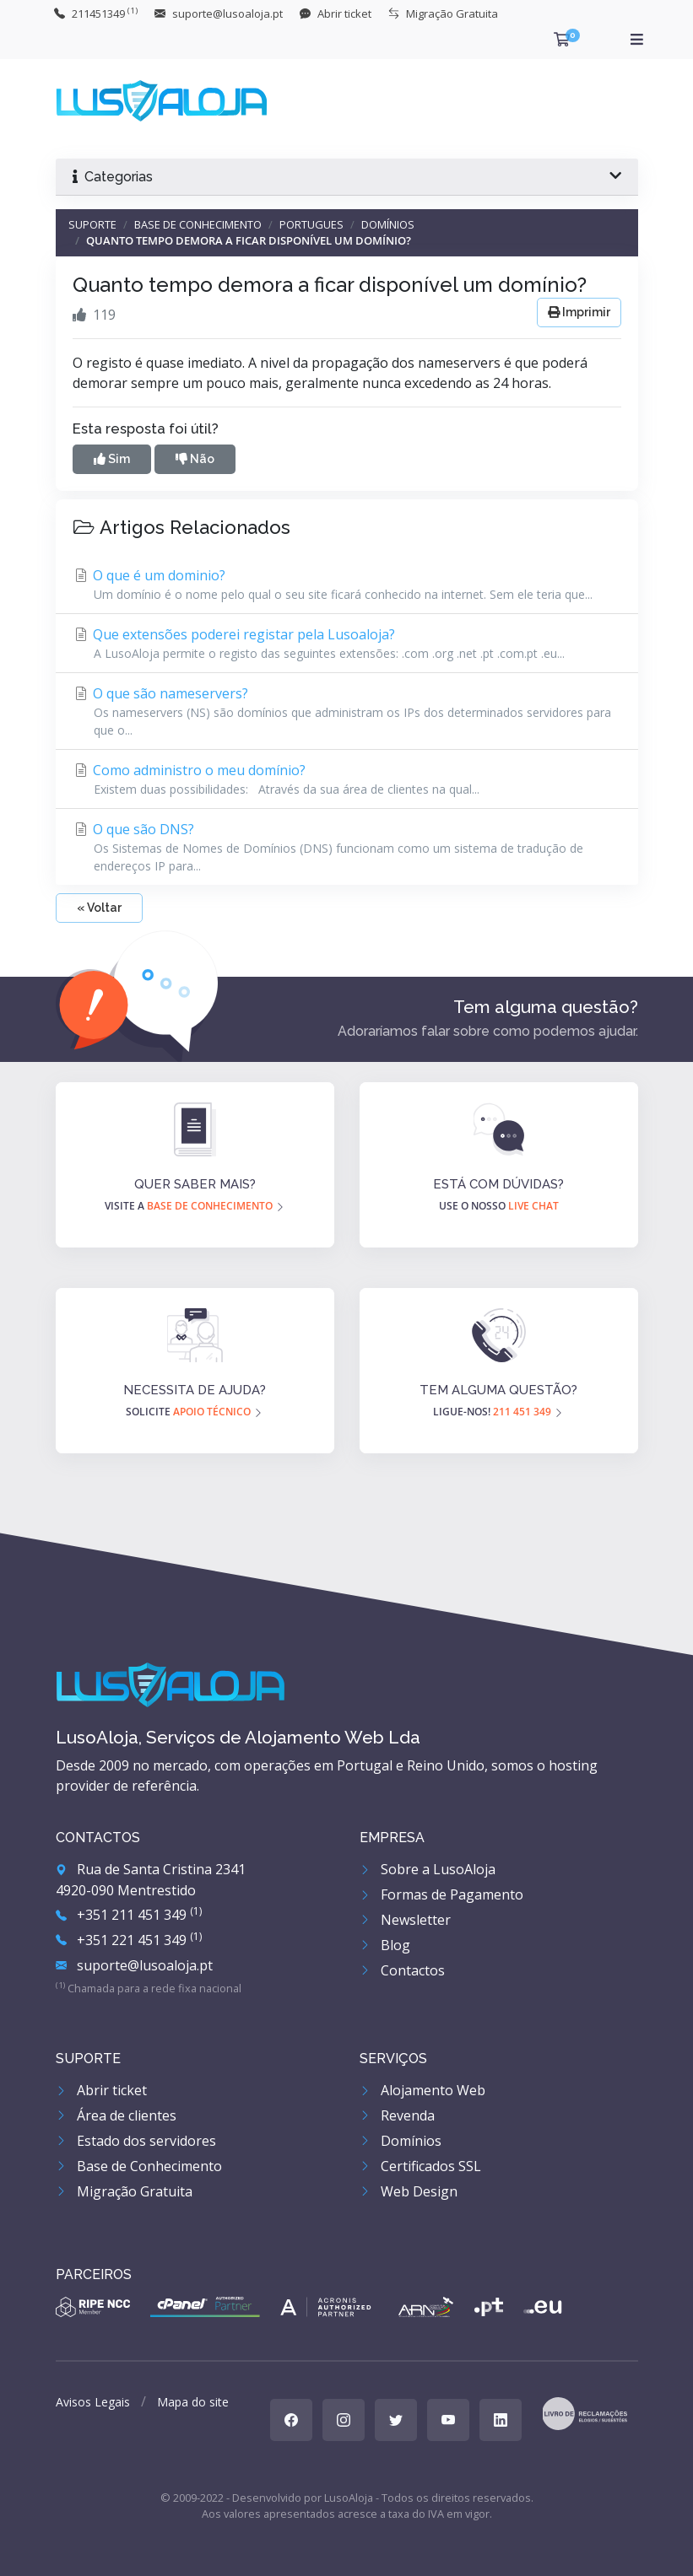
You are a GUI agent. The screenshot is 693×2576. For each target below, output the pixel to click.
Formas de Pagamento (441, 1894)
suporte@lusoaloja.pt (134, 1965)
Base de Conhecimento (198, 224)
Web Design (408, 2191)
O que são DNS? (347, 847)
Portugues (311, 224)
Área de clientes (116, 2115)
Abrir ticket (101, 2090)
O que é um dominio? (347, 584)
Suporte (92, 224)
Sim (112, 459)
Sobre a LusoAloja (427, 1869)
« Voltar (99, 907)
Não (195, 459)
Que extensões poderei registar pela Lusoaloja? (347, 643)
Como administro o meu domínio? (347, 779)
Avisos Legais (93, 2402)
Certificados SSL (420, 2166)
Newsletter (405, 1919)
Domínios (387, 224)
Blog (385, 1945)
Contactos (402, 1970)
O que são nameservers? (347, 711)
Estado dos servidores (136, 2140)
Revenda (397, 2115)
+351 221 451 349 (129, 1940)
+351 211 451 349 (129, 1914)
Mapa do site (193, 2402)
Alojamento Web (422, 2090)
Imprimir (579, 312)
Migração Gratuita (124, 2191)
